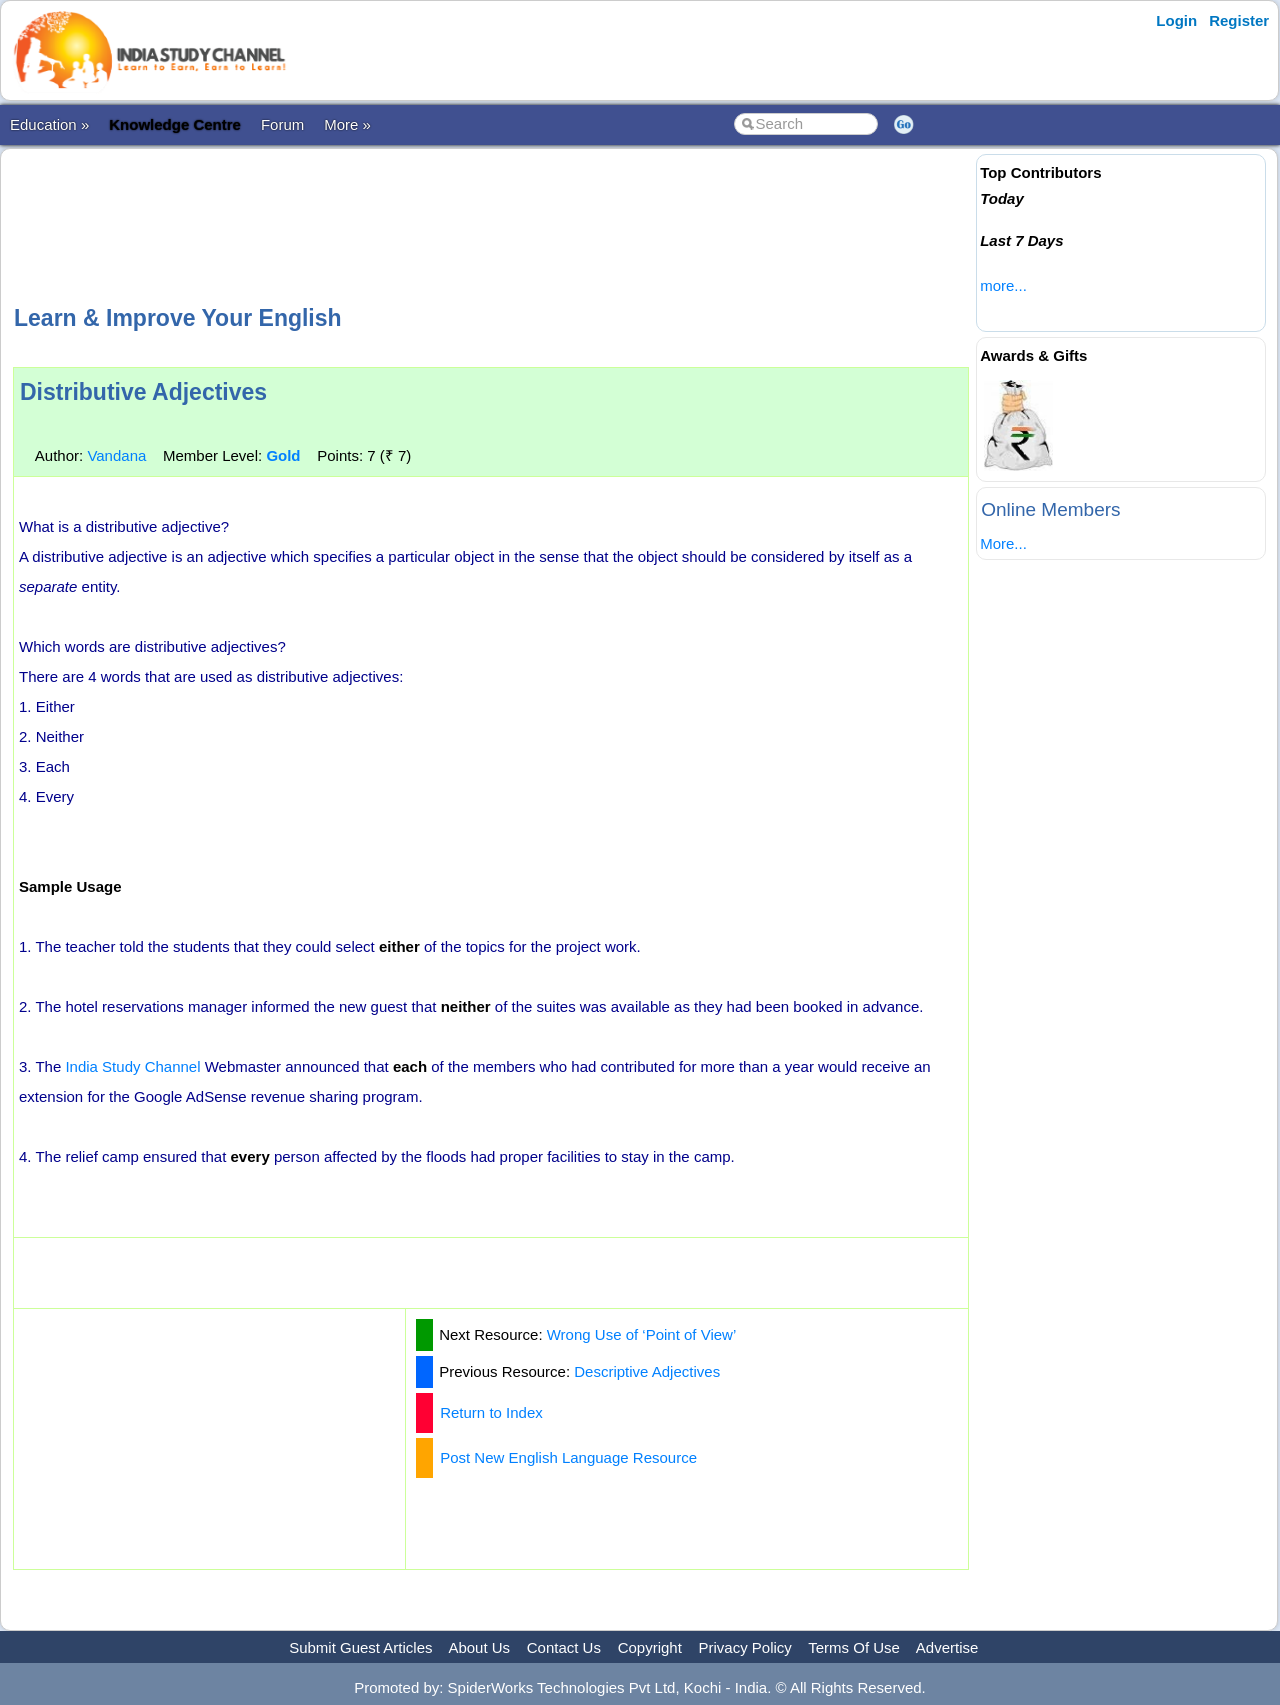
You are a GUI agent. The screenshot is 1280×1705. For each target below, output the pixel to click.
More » (347, 124)
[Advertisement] (491, 224)
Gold (283, 455)
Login (1176, 20)
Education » (49, 124)
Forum (282, 124)
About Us (479, 1647)
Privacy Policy (745, 1647)
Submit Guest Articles (360, 1647)
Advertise (947, 1647)
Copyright (650, 1647)
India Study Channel (132, 1066)
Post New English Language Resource (568, 1457)
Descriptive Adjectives (647, 1371)
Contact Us (564, 1647)
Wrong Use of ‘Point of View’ (642, 1334)
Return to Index (491, 1412)
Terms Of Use (854, 1647)
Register (1239, 20)
